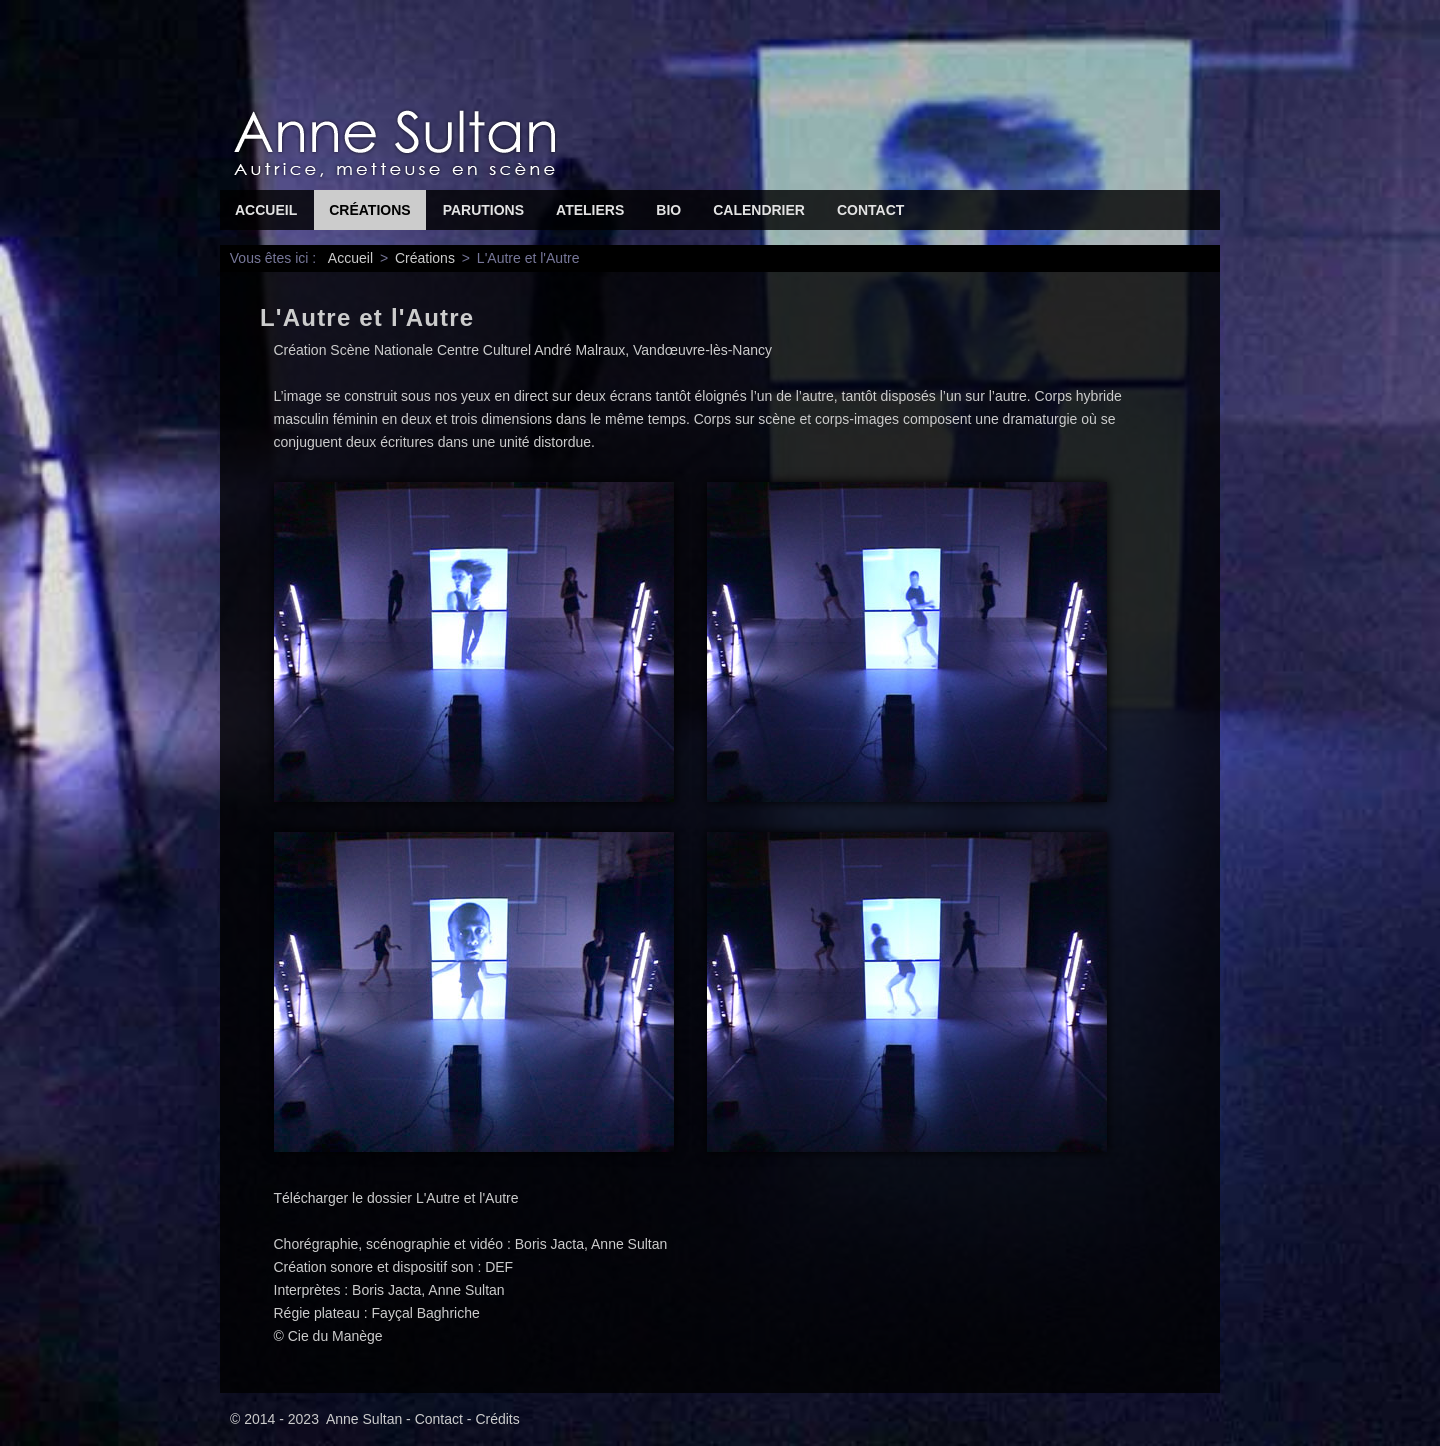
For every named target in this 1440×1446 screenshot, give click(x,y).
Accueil (266, 210)
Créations (369, 210)
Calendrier (759, 210)
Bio (668, 210)
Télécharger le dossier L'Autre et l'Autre (396, 1198)
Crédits (497, 1419)
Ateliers (590, 210)
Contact (870, 210)
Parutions (483, 210)
